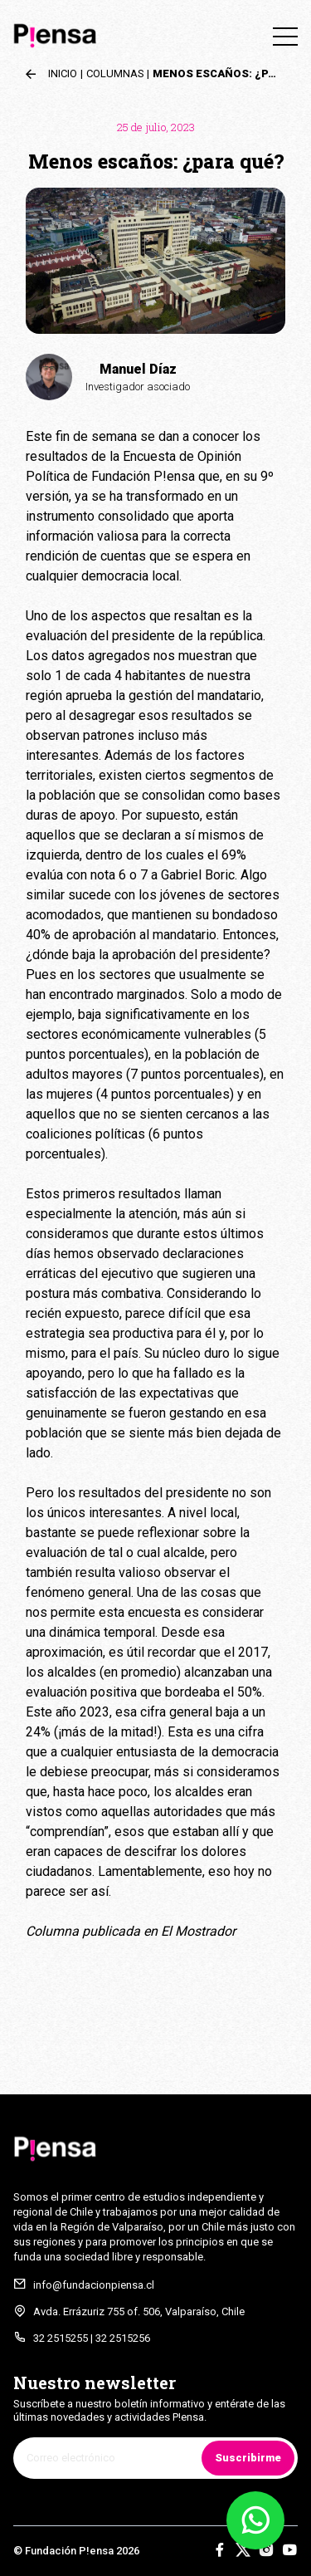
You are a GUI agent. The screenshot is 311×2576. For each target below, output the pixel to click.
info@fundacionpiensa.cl (93, 2285)
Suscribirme (248, 2457)
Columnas (115, 73)
